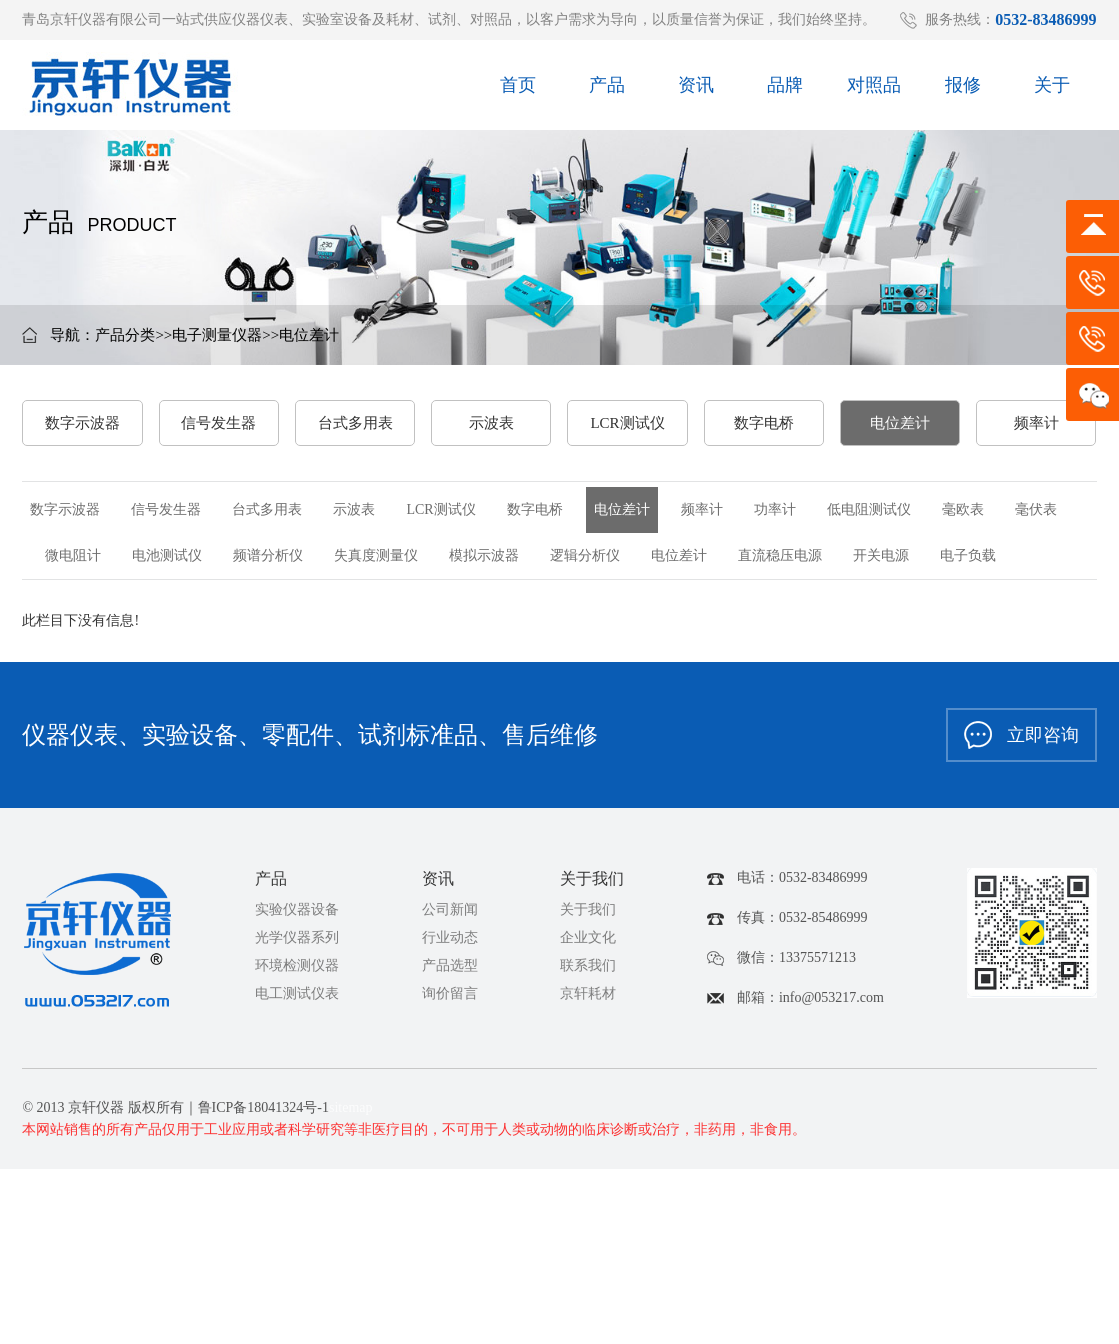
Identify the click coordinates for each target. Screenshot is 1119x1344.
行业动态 (450, 937)
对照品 (874, 90)
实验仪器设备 (297, 909)
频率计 (1036, 423)
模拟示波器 (484, 555)
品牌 (785, 90)
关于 (1052, 90)
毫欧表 (963, 509)
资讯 (696, 90)
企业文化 (588, 937)
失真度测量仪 (376, 555)
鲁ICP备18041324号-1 (263, 1107)
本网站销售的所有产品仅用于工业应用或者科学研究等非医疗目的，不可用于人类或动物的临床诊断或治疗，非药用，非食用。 (414, 1129)
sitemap (351, 1107)
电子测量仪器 (217, 335)
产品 (607, 90)
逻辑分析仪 (585, 555)
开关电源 (881, 555)
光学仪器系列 (297, 937)
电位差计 (309, 335)
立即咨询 (1021, 735)
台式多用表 (355, 423)
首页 (518, 90)
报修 (963, 90)
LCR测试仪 (627, 423)
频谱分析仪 (268, 555)
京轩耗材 (588, 993)
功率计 (775, 509)
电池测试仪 (167, 555)
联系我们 (588, 965)
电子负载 (968, 555)
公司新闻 (450, 909)
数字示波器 (82, 423)
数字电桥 (764, 423)
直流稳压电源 (780, 555)
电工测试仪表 (297, 993)
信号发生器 (218, 423)
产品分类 (125, 335)
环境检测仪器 (297, 965)
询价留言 (450, 993)
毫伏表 (1036, 509)
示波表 (491, 423)
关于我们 (588, 909)
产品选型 (450, 965)
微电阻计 (73, 555)
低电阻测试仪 (869, 509)
